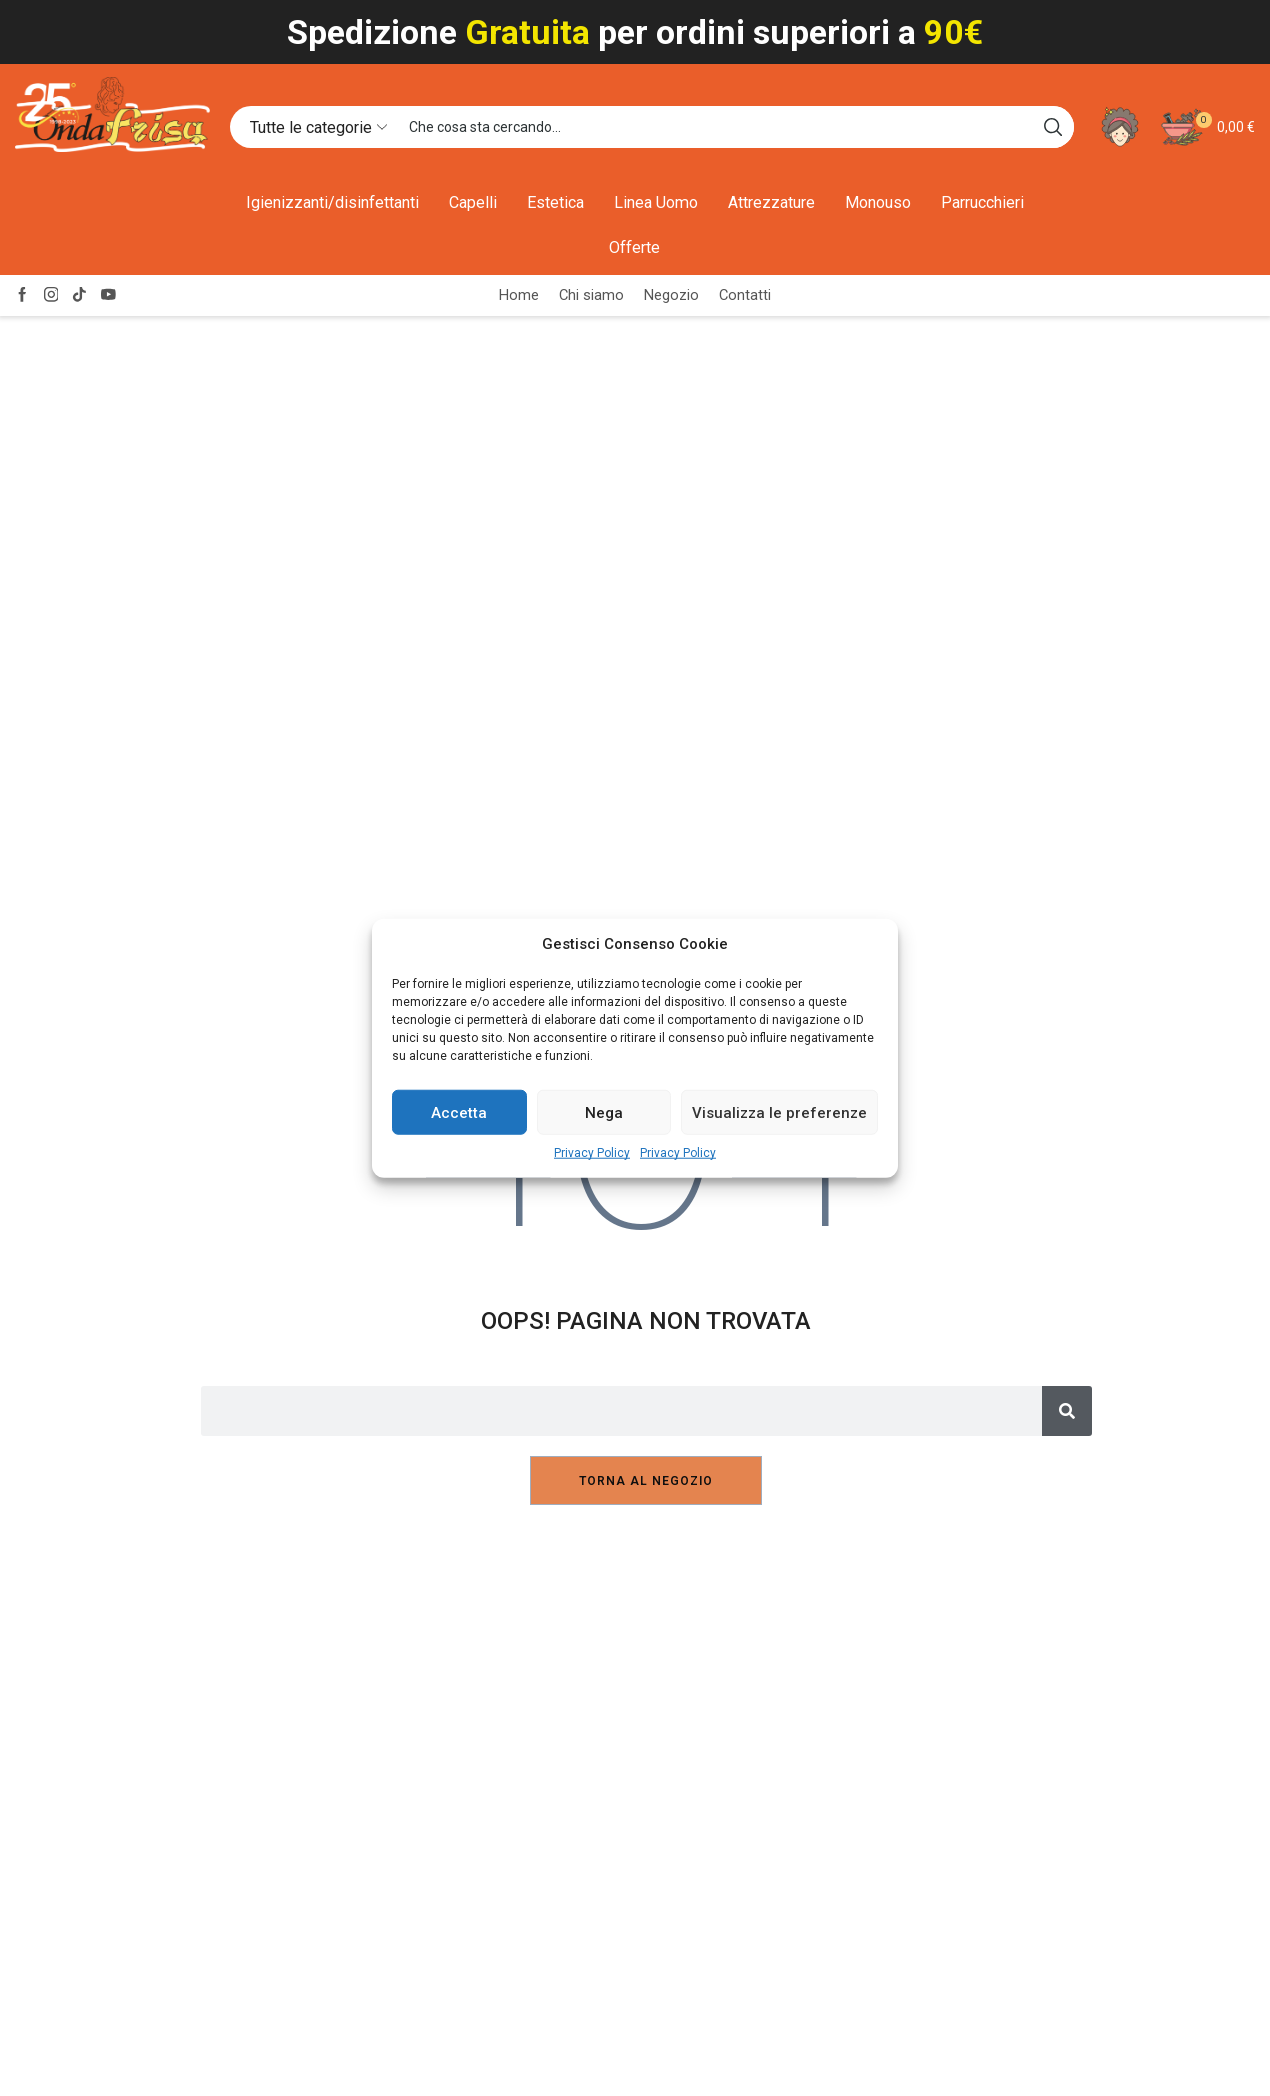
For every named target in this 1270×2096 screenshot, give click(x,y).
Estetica (555, 202)
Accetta (459, 1113)
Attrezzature (771, 202)
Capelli (473, 202)
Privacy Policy (592, 1153)
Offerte (634, 247)
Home (519, 295)
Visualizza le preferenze (779, 1113)
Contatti (745, 295)
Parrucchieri (982, 202)
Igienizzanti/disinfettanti (332, 202)
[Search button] (1053, 127)
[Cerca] (1067, 1411)
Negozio (671, 295)
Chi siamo (591, 295)
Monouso (878, 202)
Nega (604, 1113)
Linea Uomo (656, 202)
